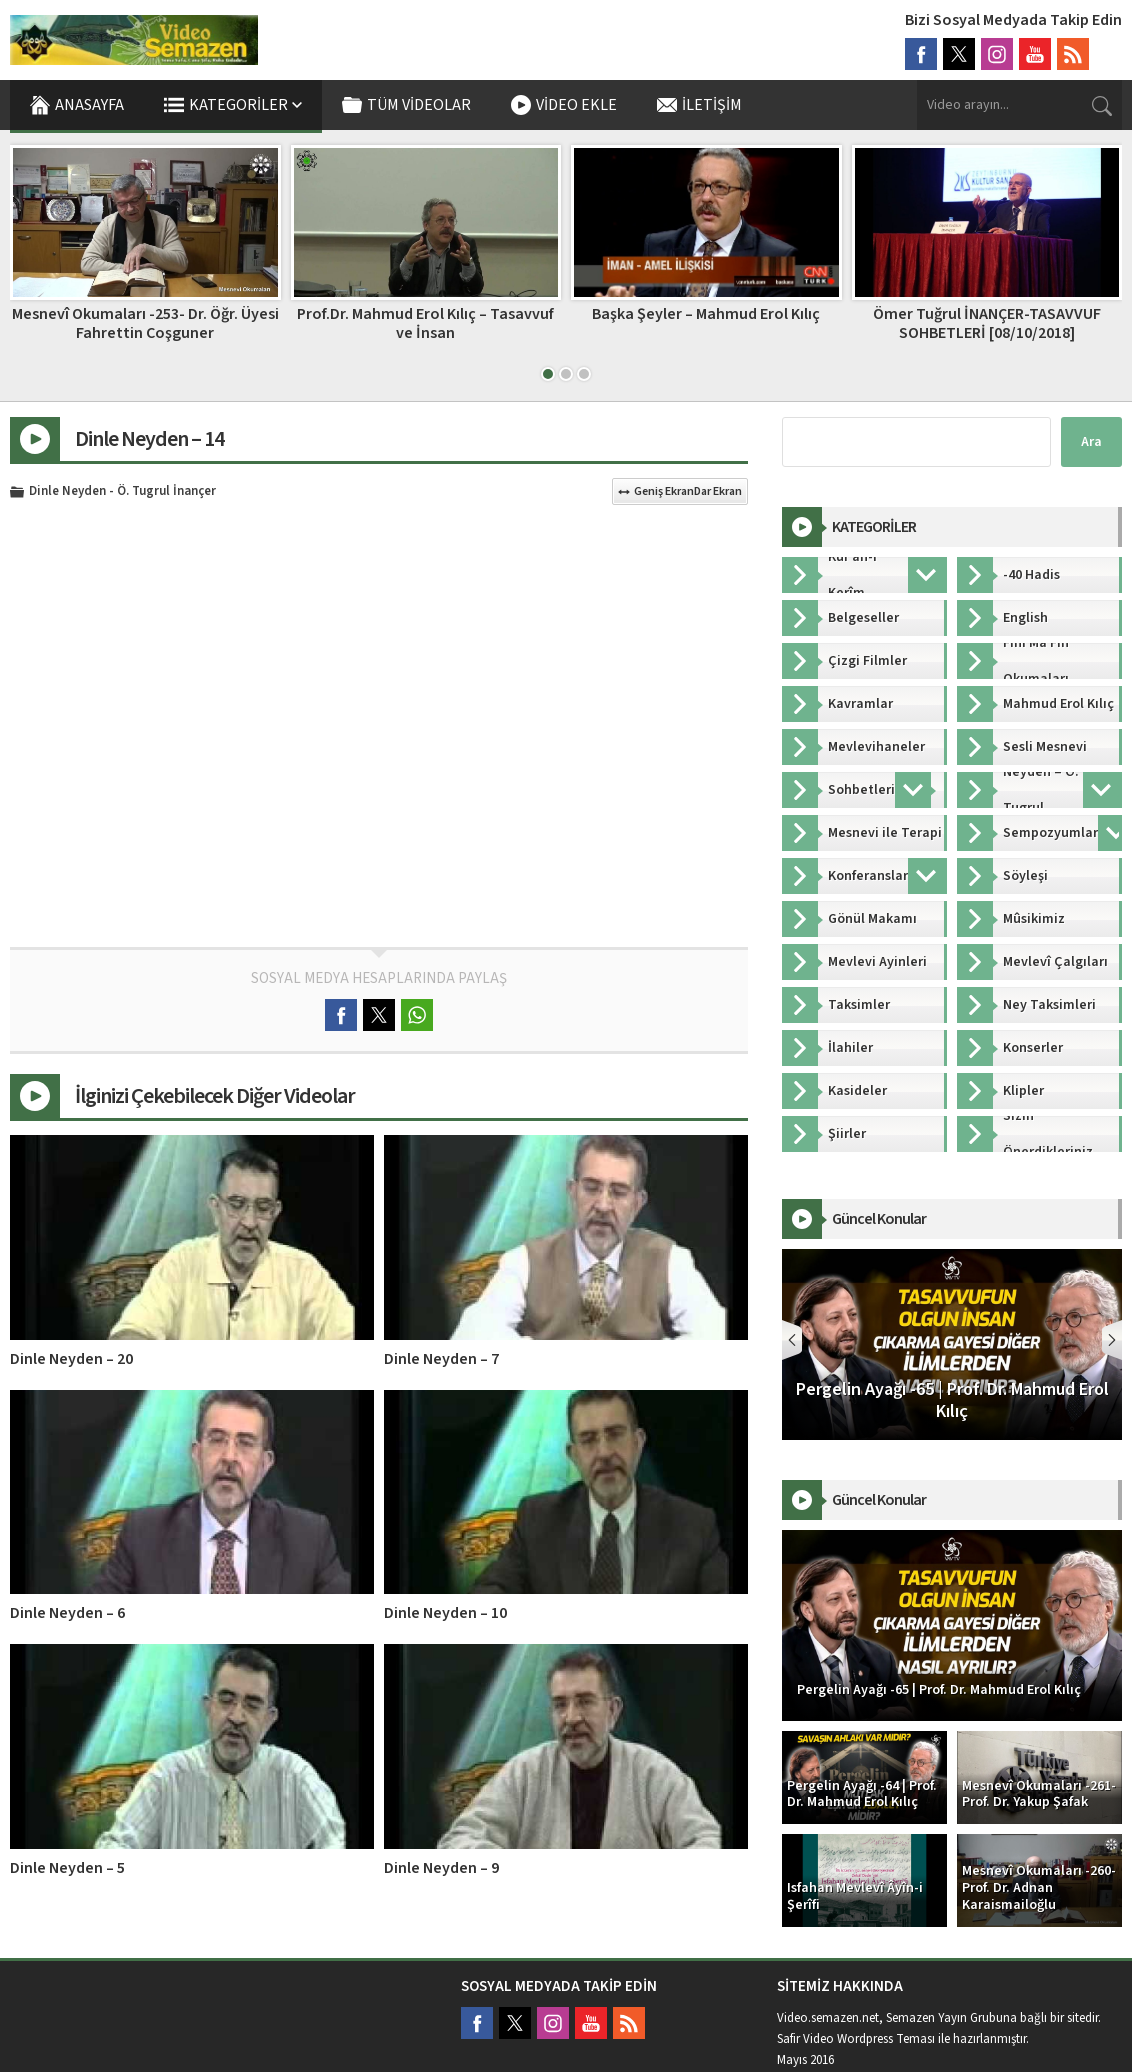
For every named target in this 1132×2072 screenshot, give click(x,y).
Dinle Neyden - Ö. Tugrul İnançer (122, 492)
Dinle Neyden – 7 (441, 1359)
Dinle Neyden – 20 (71, 1359)
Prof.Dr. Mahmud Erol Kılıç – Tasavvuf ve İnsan (425, 323)
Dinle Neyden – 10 (445, 1613)
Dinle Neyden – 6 (67, 1613)
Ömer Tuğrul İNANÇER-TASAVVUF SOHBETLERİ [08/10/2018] (987, 323)
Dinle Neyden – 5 (67, 1868)
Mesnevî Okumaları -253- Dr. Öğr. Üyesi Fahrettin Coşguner (145, 323)
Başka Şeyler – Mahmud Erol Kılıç (706, 314)
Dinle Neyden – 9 (441, 1868)
